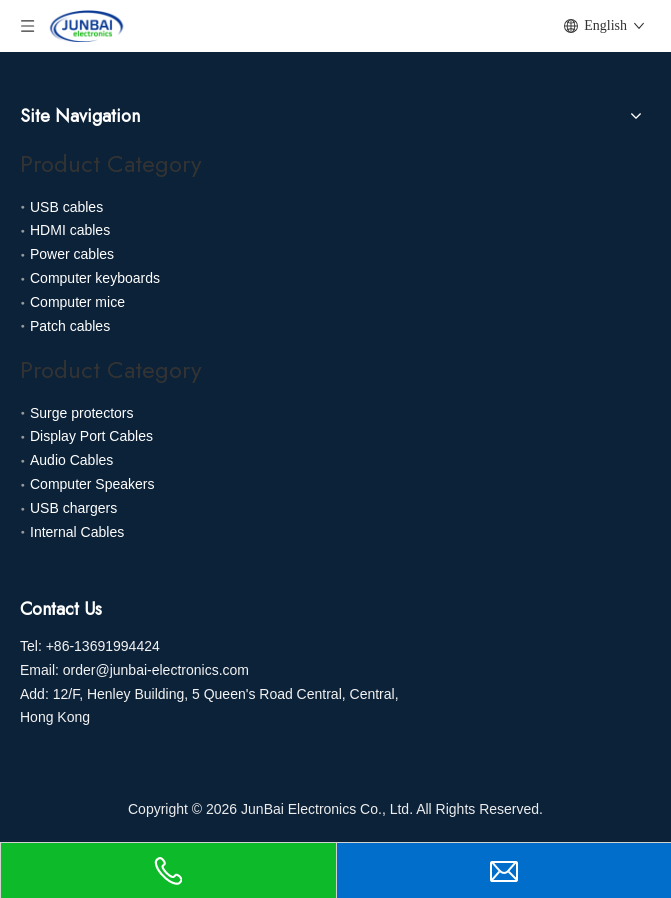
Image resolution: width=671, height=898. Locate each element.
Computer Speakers (92, 484)
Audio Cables (71, 460)
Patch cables (70, 326)
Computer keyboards (95, 278)
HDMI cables (70, 230)
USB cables (66, 207)
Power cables (72, 254)
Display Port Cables (91, 436)
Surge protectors (82, 413)
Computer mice (77, 302)
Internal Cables (77, 532)
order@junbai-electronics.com (156, 670)
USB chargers (73, 508)
